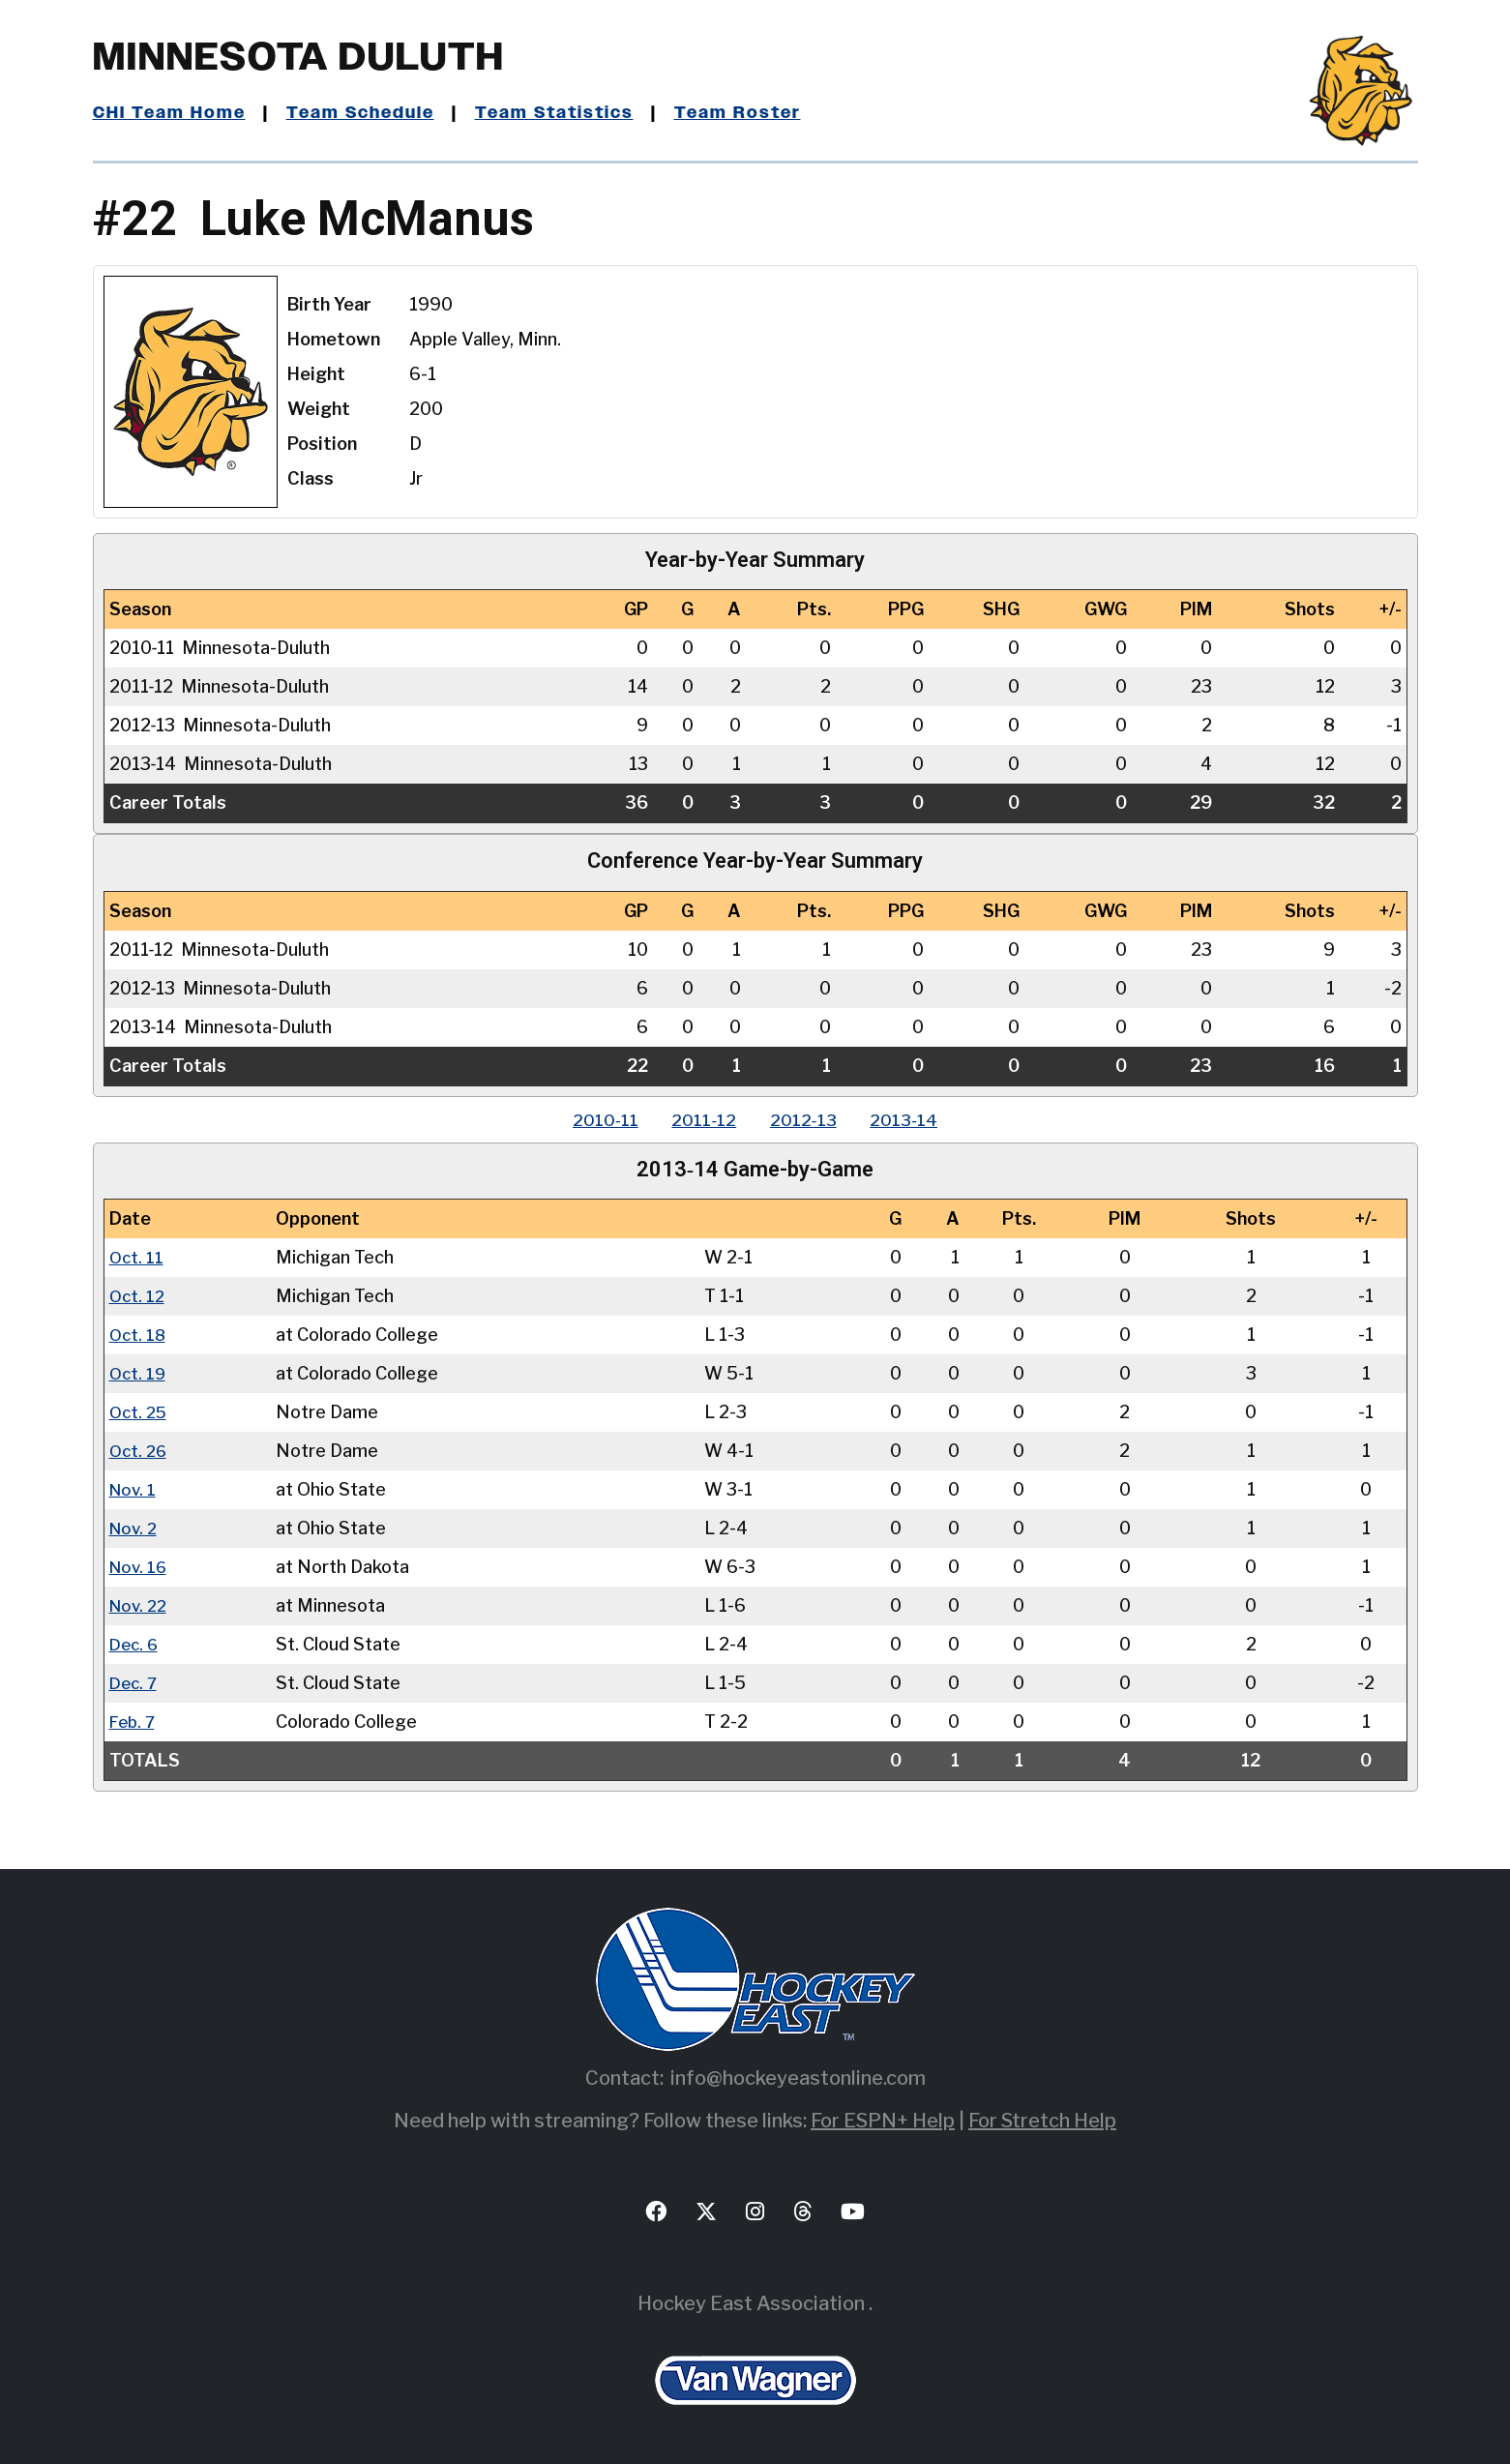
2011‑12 (701, 1120)
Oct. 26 (139, 1450)
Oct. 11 (137, 1257)
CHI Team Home (170, 113)
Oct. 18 (138, 1334)
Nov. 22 (140, 1605)
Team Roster (751, 113)
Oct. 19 (138, 1373)
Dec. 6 (135, 1644)
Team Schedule (365, 113)
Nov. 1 (134, 1489)
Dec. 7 (135, 1683)
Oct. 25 (139, 1412)
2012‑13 (806, 1120)
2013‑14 (912, 1120)
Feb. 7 (134, 1721)
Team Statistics (564, 113)
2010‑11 (598, 1120)
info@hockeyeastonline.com (798, 2078)
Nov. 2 (135, 1528)
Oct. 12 (138, 1296)
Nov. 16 (139, 1567)
